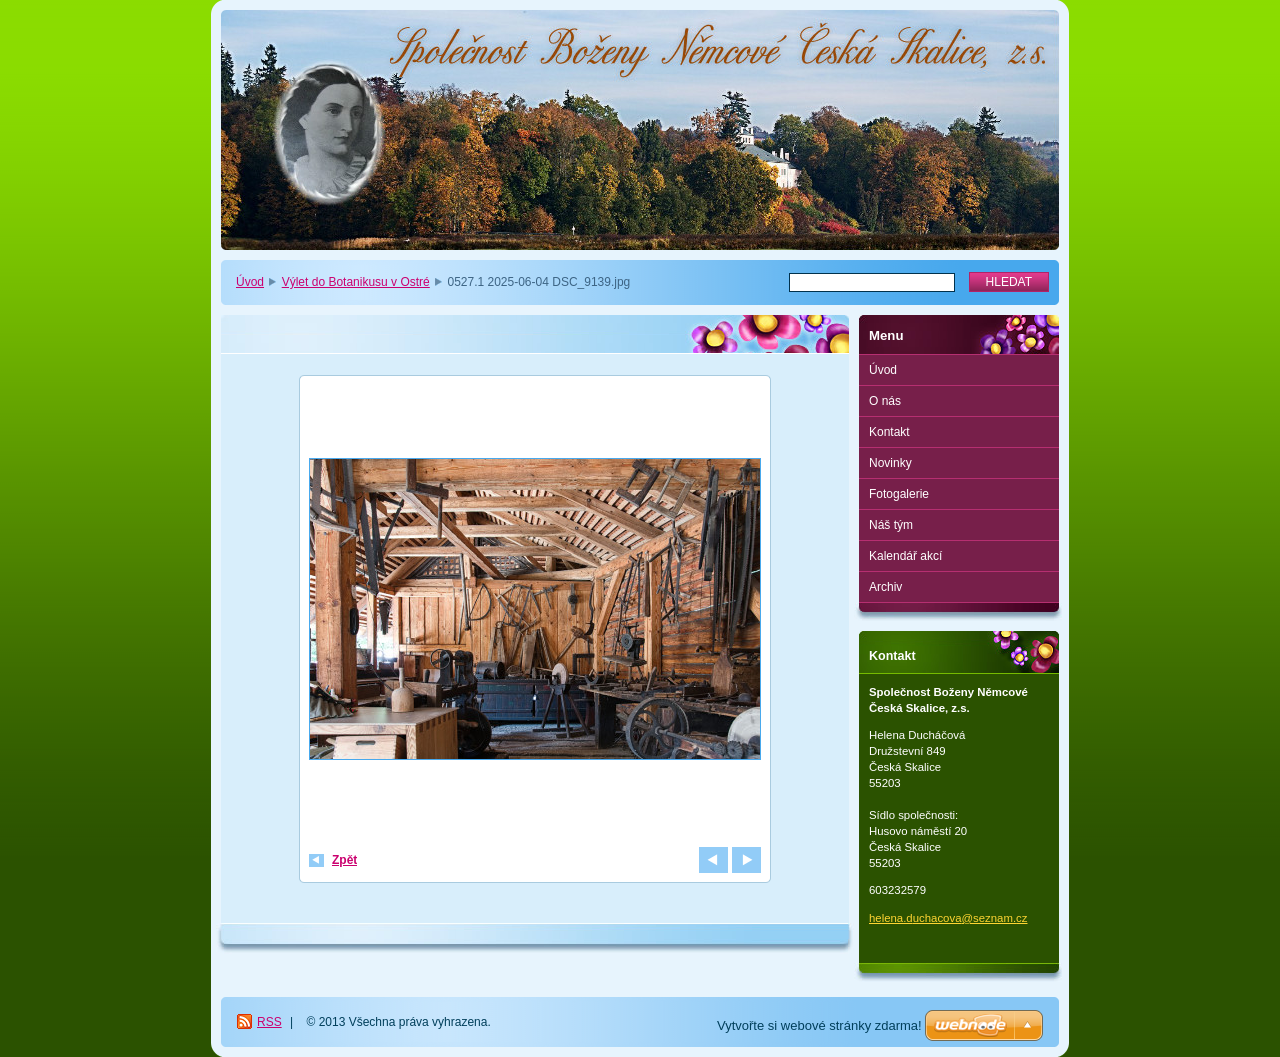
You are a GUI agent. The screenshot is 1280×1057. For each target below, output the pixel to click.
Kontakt (889, 432)
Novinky (890, 463)
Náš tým (891, 525)
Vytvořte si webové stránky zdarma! (819, 1025)
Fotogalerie (899, 494)
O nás (885, 401)
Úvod (250, 282)
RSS (269, 1022)
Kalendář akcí (905, 556)
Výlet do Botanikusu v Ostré (356, 282)
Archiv (885, 587)
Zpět (344, 860)
